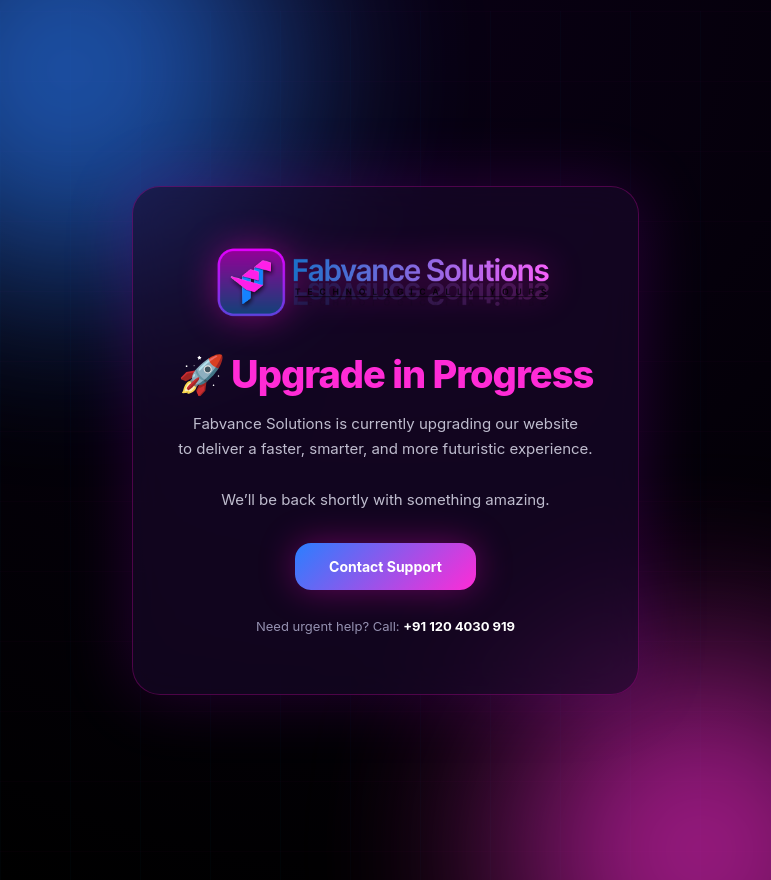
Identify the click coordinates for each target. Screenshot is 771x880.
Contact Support (385, 566)
